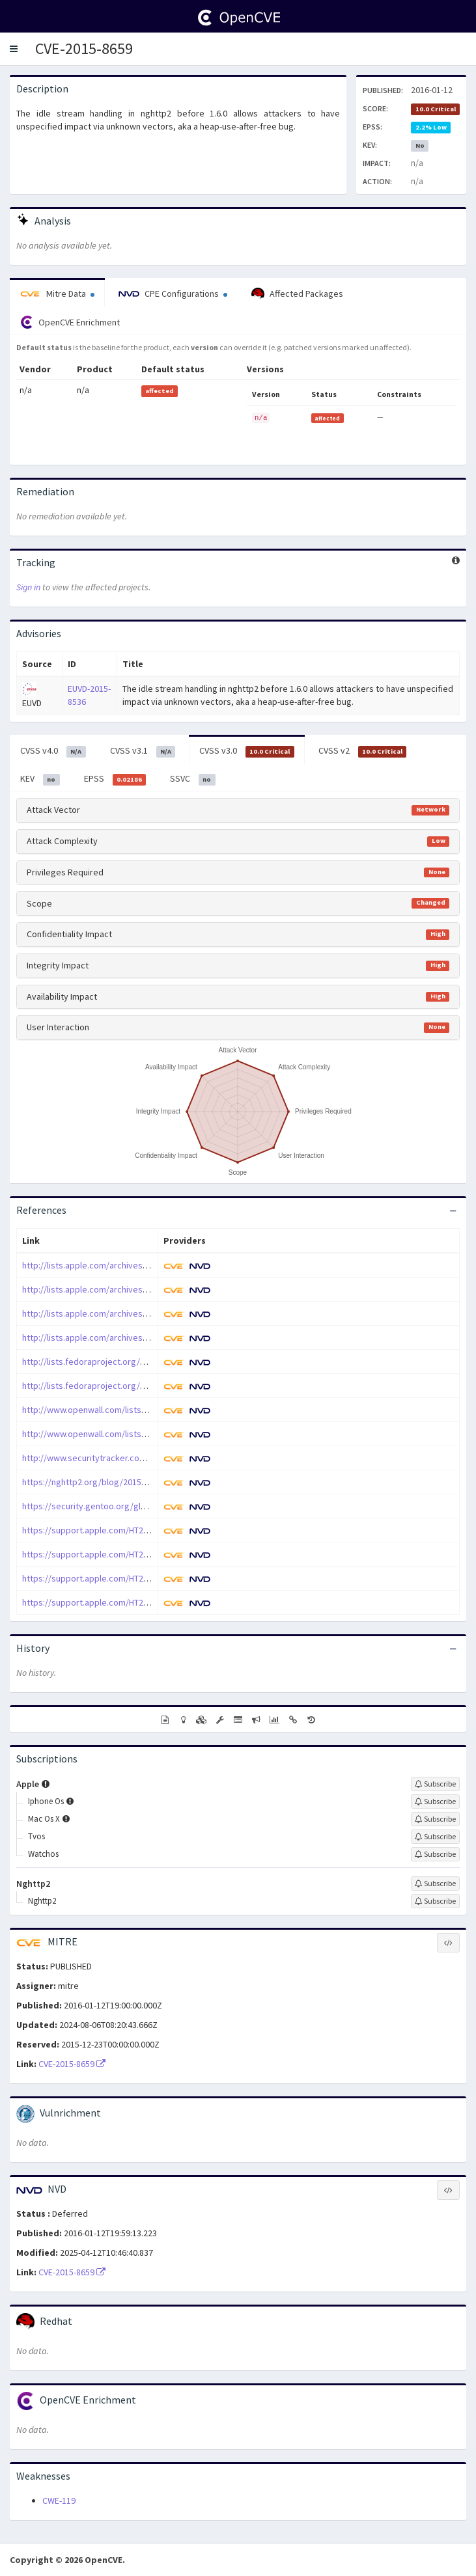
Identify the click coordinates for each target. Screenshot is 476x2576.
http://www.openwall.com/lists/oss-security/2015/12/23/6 (134, 1434)
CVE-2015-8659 (84, 48)
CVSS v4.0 (53, 751)
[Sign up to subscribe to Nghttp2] (435, 1883)
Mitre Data (57, 293)
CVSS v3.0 (246, 751)
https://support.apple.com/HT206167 (94, 1554)
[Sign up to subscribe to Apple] (435, 1784)
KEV (40, 779)
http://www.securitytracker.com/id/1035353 (107, 1458)
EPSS (115, 779)
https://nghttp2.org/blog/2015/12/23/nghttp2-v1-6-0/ (125, 1482)
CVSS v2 (362, 751)
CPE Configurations (173, 293)
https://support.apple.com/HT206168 (94, 1578)
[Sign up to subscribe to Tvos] (435, 1836)
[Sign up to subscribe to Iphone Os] (435, 1801)
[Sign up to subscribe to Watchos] (435, 1854)
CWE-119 (59, 2500)
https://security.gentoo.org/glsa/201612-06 (107, 1506)
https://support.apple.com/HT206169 (94, 1602)
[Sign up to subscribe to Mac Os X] (435, 1819)
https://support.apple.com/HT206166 (94, 1530)
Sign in (28, 587)
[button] (13, 49)
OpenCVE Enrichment (70, 322)
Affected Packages (297, 294)
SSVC (193, 779)
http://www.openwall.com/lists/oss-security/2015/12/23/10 (137, 1410)
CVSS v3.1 (143, 751)
